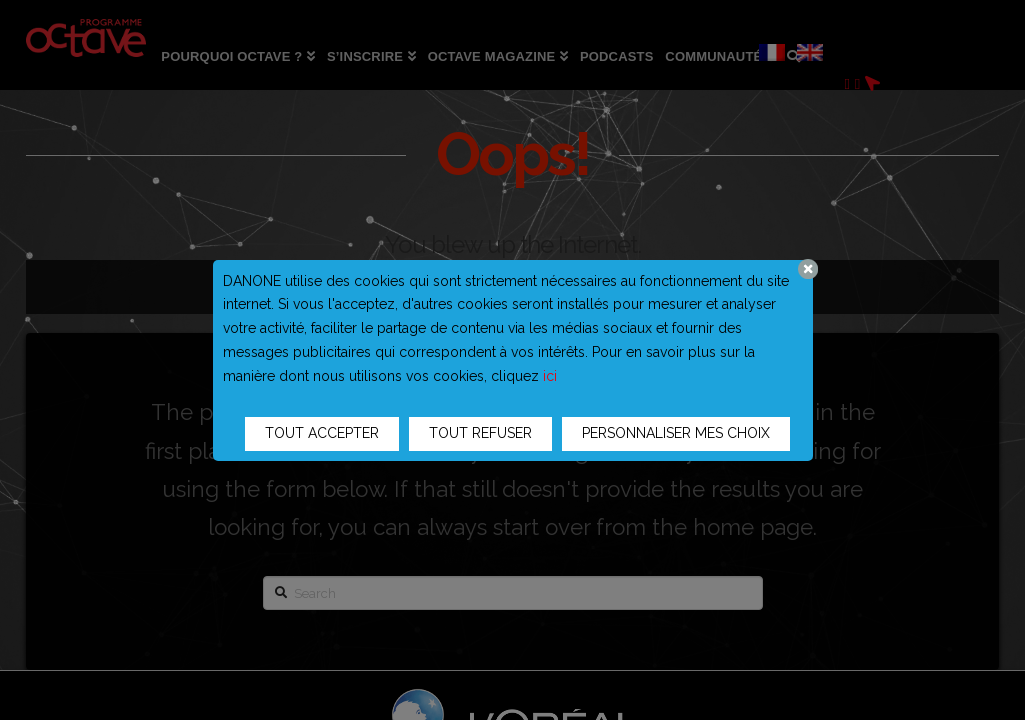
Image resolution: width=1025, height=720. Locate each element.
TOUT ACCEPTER (322, 433)
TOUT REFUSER (480, 433)
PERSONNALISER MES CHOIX (676, 433)
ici (550, 376)
